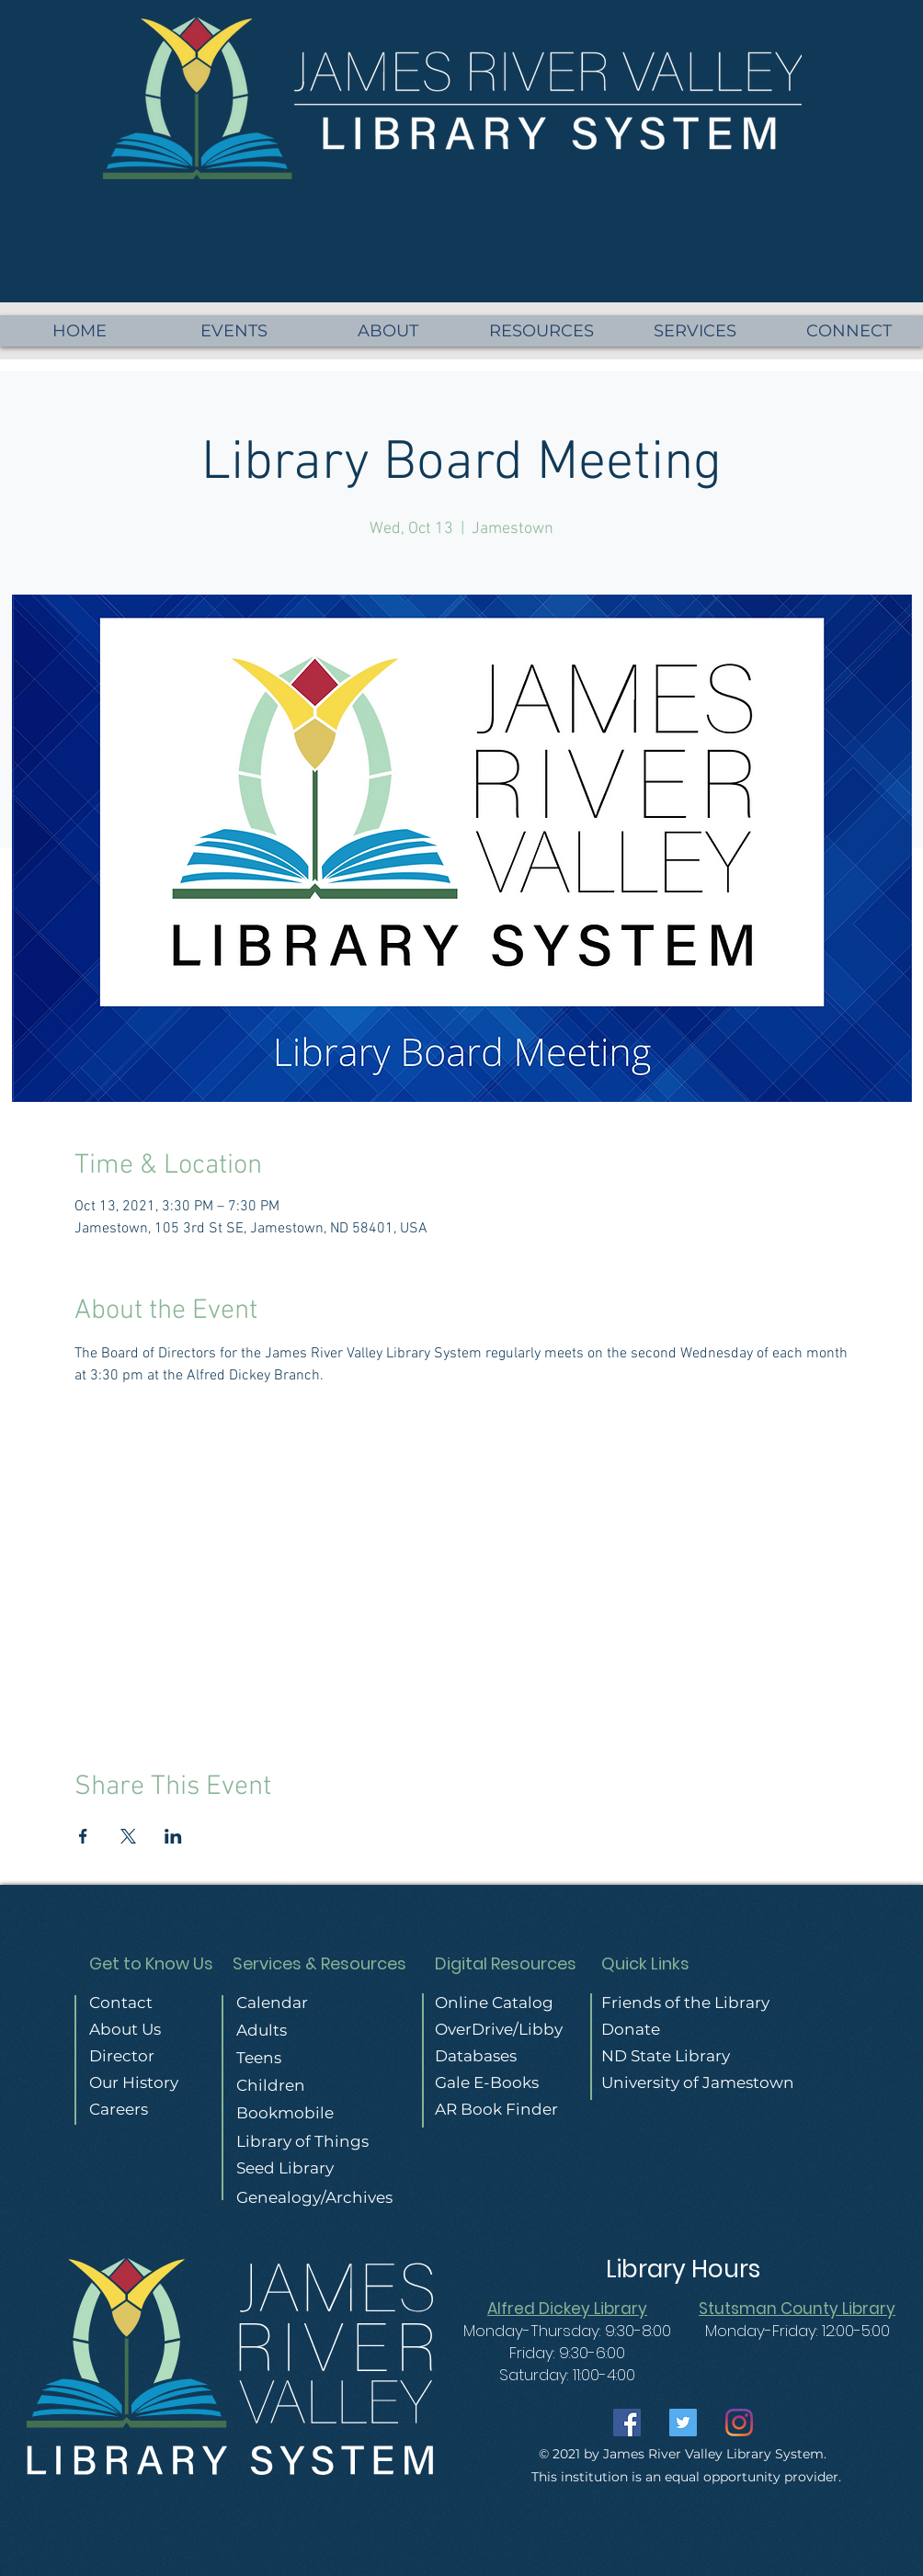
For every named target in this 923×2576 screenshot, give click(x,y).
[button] (848, 331)
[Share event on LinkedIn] (173, 1836)
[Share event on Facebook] (83, 1836)
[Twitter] (683, 2422)
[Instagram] (739, 2422)
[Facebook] (627, 2422)
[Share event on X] (128, 1836)
